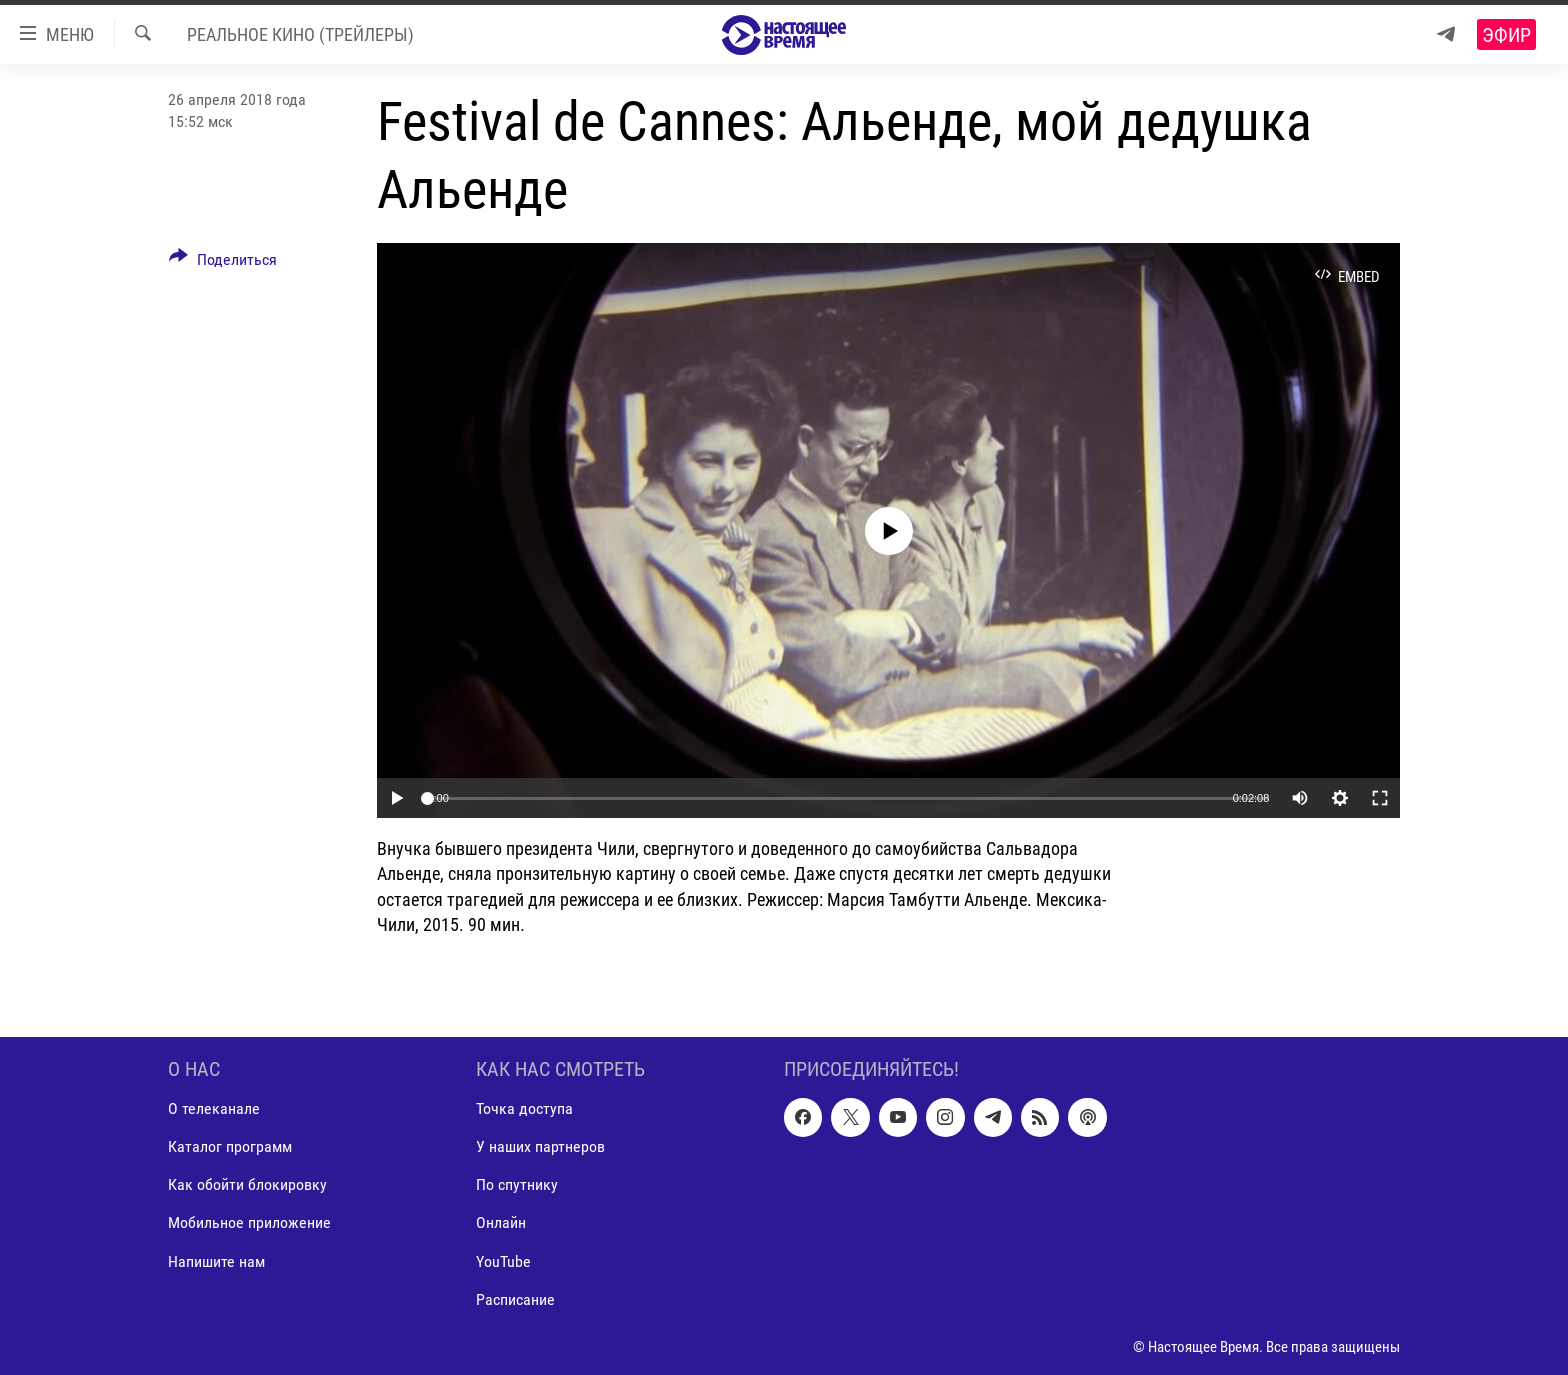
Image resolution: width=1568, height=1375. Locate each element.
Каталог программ (230, 1146)
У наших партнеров (540, 1146)
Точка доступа (524, 1108)
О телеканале (214, 1108)
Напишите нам (216, 1261)
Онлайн (501, 1223)
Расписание (515, 1299)
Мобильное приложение (249, 1223)
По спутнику (517, 1184)
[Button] (223, 263)
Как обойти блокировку (247, 1184)
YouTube (503, 1261)
